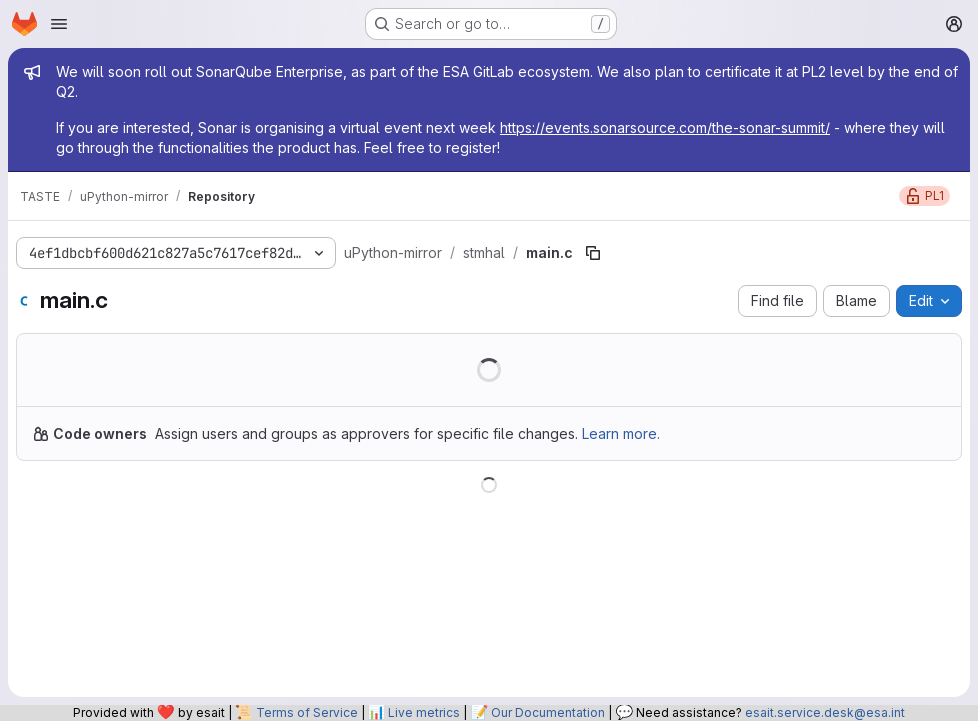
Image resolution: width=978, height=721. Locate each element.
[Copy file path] (593, 253)
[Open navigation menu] (59, 24)
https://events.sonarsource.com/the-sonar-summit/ (665, 127)
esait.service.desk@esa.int (825, 712)
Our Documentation (548, 712)
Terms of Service (307, 712)
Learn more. (621, 433)
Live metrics (424, 712)
